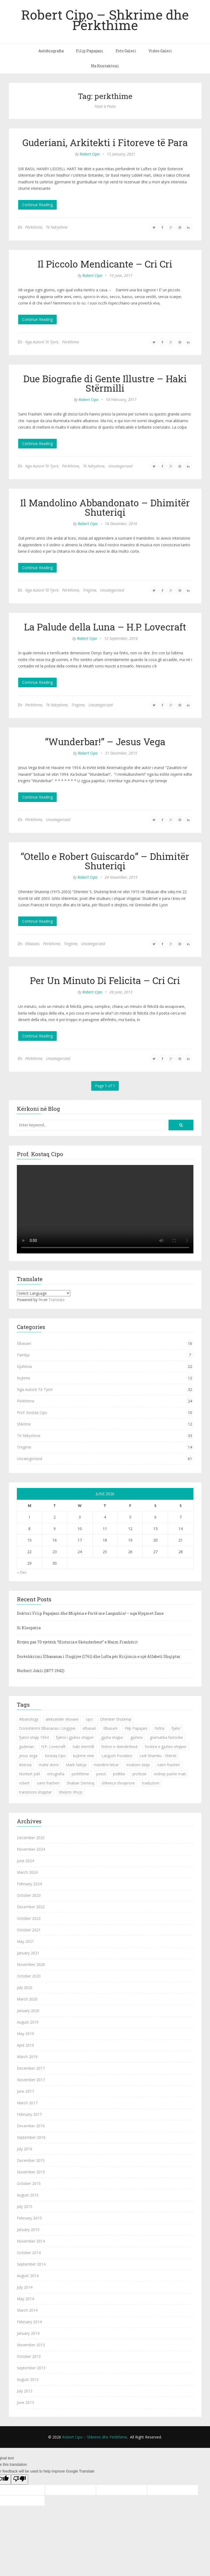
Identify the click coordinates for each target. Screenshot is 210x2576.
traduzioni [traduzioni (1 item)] (150, 1783)
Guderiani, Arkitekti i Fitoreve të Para (105, 142)
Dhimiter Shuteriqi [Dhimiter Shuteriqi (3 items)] (115, 1719)
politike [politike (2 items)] (119, 1773)
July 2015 (24, 2206)
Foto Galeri (126, 50)
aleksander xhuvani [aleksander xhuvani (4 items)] (61, 1719)
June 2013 (25, 2402)
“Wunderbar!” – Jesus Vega (105, 741)
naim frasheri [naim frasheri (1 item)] (168, 1764)
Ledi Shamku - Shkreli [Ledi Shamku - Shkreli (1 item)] (157, 1755)
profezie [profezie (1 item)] (139, 1773)
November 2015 (31, 2171)
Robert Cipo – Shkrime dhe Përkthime (105, 20)
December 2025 (31, 1837)
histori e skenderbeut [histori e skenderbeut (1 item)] (119, 1746)
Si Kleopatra (29, 1627)
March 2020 (27, 1999)
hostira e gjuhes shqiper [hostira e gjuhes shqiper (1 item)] (165, 1746)
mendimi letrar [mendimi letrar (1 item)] (106, 1764)
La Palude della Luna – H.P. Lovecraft (105, 627)
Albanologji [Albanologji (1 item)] (28, 1719)
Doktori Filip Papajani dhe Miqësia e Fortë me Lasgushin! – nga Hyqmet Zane (90, 1613)
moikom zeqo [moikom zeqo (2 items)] (138, 1764)
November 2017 (31, 2079)
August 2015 (28, 2195)
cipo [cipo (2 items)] (89, 1719)
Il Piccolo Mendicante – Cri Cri (105, 264)
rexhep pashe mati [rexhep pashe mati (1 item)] (170, 1773)
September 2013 (31, 2367)
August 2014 (28, 2275)
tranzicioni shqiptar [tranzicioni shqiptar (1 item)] (35, 1792)
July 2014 (24, 2287)
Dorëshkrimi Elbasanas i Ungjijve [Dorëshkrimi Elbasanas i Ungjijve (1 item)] (47, 1728)
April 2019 (25, 2045)
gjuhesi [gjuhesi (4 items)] (136, 1737)
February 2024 (29, 1883)
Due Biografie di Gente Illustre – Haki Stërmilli (105, 383)
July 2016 (24, 2148)
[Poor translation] (19, 2479)
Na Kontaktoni (105, 65)
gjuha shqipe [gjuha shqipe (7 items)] (112, 1737)
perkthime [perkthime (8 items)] (80, 1773)
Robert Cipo (90, 154)
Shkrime (24, 1424)
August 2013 (28, 2379)
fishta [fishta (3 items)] (159, 1728)
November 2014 (31, 2241)
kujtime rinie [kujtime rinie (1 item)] (83, 1755)
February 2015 (29, 2218)
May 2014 (25, 2298)
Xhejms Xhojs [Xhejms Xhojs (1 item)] (70, 1792)
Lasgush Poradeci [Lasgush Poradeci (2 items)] (116, 1755)
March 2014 (27, 2310)
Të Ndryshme (57, 227)
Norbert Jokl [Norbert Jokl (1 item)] (29, 1773)
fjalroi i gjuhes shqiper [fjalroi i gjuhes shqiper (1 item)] (75, 1737)
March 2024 (27, 1872)
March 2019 (27, 2056)
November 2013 (31, 2344)
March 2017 (27, 2102)
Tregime (89, 590)
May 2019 (25, 2033)
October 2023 (29, 1895)
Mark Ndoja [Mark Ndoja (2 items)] (76, 1764)
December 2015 (31, 2160)
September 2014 (31, 2264)
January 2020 (28, 2010)
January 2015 (28, 2229)
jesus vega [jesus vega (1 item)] (28, 1755)
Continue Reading (37, 204)
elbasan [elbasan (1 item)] (89, 1728)
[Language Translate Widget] (43, 1293)
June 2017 (25, 2091)
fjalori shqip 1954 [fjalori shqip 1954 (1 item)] (34, 1737)
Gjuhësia (24, 1366)
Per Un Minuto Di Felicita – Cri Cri (105, 980)
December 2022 (31, 1906)
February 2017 (29, 2114)
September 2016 (31, 2137)
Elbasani (32, 943)
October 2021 (29, 1929)
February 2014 (29, 2321)
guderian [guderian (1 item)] (26, 1746)
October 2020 (29, 1976)
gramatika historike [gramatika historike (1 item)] (166, 1737)
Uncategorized (120, 466)
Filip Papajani (89, 50)
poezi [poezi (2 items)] (101, 1773)
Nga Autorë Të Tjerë (41, 341)
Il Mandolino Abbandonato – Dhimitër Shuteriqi (105, 507)
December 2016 (31, 2125)
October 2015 (29, 2183)
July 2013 (24, 2390)
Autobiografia (51, 50)
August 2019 (28, 2022)
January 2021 (28, 1952)
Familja (23, 1354)
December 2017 (31, 2068)
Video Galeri (160, 50)
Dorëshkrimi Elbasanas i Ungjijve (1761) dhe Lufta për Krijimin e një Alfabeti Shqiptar (99, 1656)
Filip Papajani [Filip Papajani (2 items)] (136, 1728)
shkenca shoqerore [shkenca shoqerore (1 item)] (118, 1783)
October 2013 (29, 2356)
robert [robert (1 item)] (24, 1783)
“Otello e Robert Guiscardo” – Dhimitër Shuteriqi (105, 861)
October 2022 (29, 1918)
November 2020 (31, 1964)
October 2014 (29, 2252)
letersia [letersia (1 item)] (25, 1764)
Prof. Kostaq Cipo (32, 1412)
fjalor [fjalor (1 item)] (176, 1728)
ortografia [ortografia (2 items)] (55, 1773)
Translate (52, 1299)
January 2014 (28, 2333)
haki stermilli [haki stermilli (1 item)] (83, 1746)
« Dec (22, 1572)
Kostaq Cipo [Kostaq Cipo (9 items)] (55, 1755)
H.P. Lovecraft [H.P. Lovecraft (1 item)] (53, 1746)
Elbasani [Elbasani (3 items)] (110, 1728)
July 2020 (24, 1987)
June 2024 (25, 1860)
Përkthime (33, 227)
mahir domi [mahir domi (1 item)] (49, 1764)
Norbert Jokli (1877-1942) (40, 1670)
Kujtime (23, 1377)
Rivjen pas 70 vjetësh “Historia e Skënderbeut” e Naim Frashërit (77, 1642)
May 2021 (25, 1941)
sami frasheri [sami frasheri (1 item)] (48, 1783)
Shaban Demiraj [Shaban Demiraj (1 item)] (80, 1783)
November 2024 (31, 1849)
